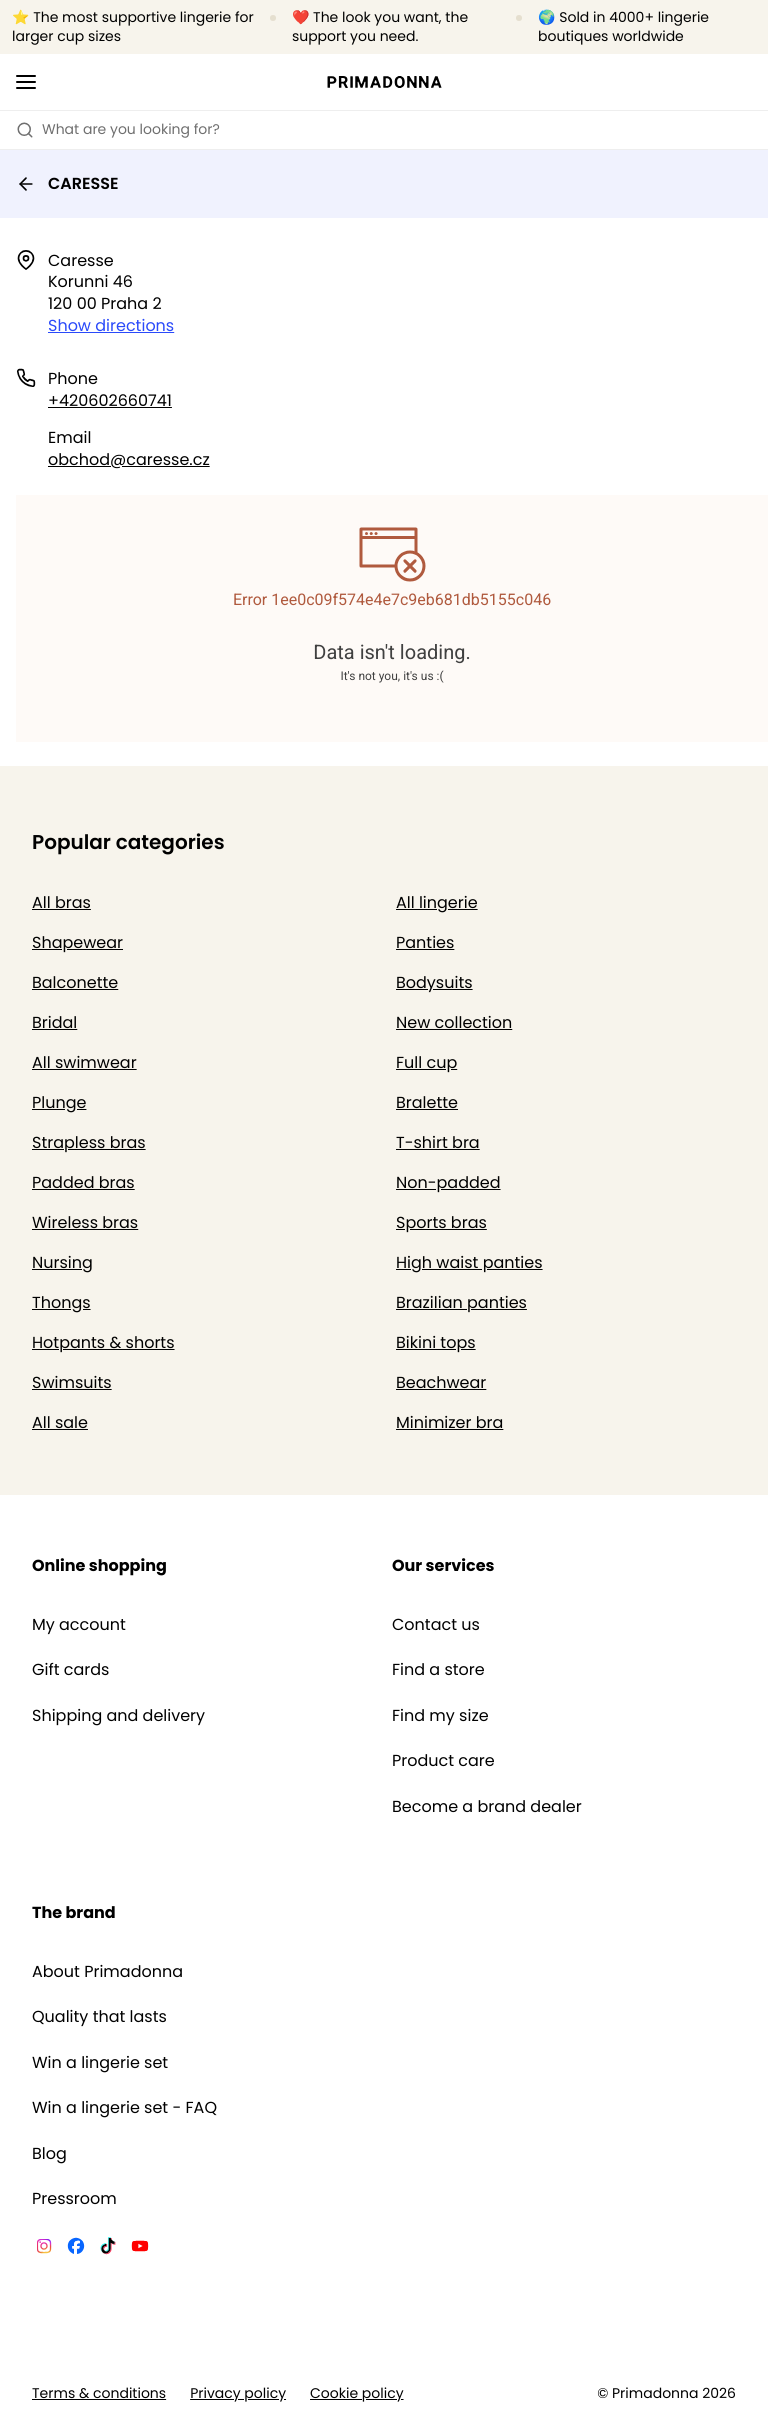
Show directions (111, 325)
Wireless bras (85, 1222)
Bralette (427, 1102)
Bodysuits (434, 982)
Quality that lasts (99, 2017)
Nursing (62, 1262)
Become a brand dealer (487, 1807)
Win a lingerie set (100, 2063)
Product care (443, 1761)
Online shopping (99, 1565)
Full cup (426, 1062)
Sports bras (441, 1222)
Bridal (54, 1022)
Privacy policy (238, 2393)
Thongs (61, 1302)
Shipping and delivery (118, 1716)
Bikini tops (436, 1342)
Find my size (440, 1716)
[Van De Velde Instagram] (44, 2249)
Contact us (436, 1625)
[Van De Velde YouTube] (140, 2249)
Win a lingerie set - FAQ (124, 2108)
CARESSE (67, 183)
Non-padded (448, 1182)
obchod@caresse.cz (129, 459)
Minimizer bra (449, 1422)
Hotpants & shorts (103, 1342)
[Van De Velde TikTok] (108, 2249)
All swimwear (84, 1062)
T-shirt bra (438, 1142)
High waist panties (469, 1262)
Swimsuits (72, 1382)
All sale (60, 1422)
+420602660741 (110, 400)
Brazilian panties (461, 1302)
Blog (49, 2154)
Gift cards (70, 1670)
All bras (61, 902)
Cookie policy (357, 2393)
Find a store (438, 1670)
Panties (425, 942)
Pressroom (74, 2199)
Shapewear (77, 942)
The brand (74, 1912)
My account (79, 1625)
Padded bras (83, 1182)
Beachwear (441, 1382)
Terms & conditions (99, 2393)
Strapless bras (89, 1142)
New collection (454, 1022)
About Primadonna (107, 1972)
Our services (443, 1565)
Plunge (59, 1102)
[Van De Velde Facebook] (76, 2249)
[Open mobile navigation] (26, 82)
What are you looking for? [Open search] (118, 129)
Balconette (75, 982)
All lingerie (437, 902)
